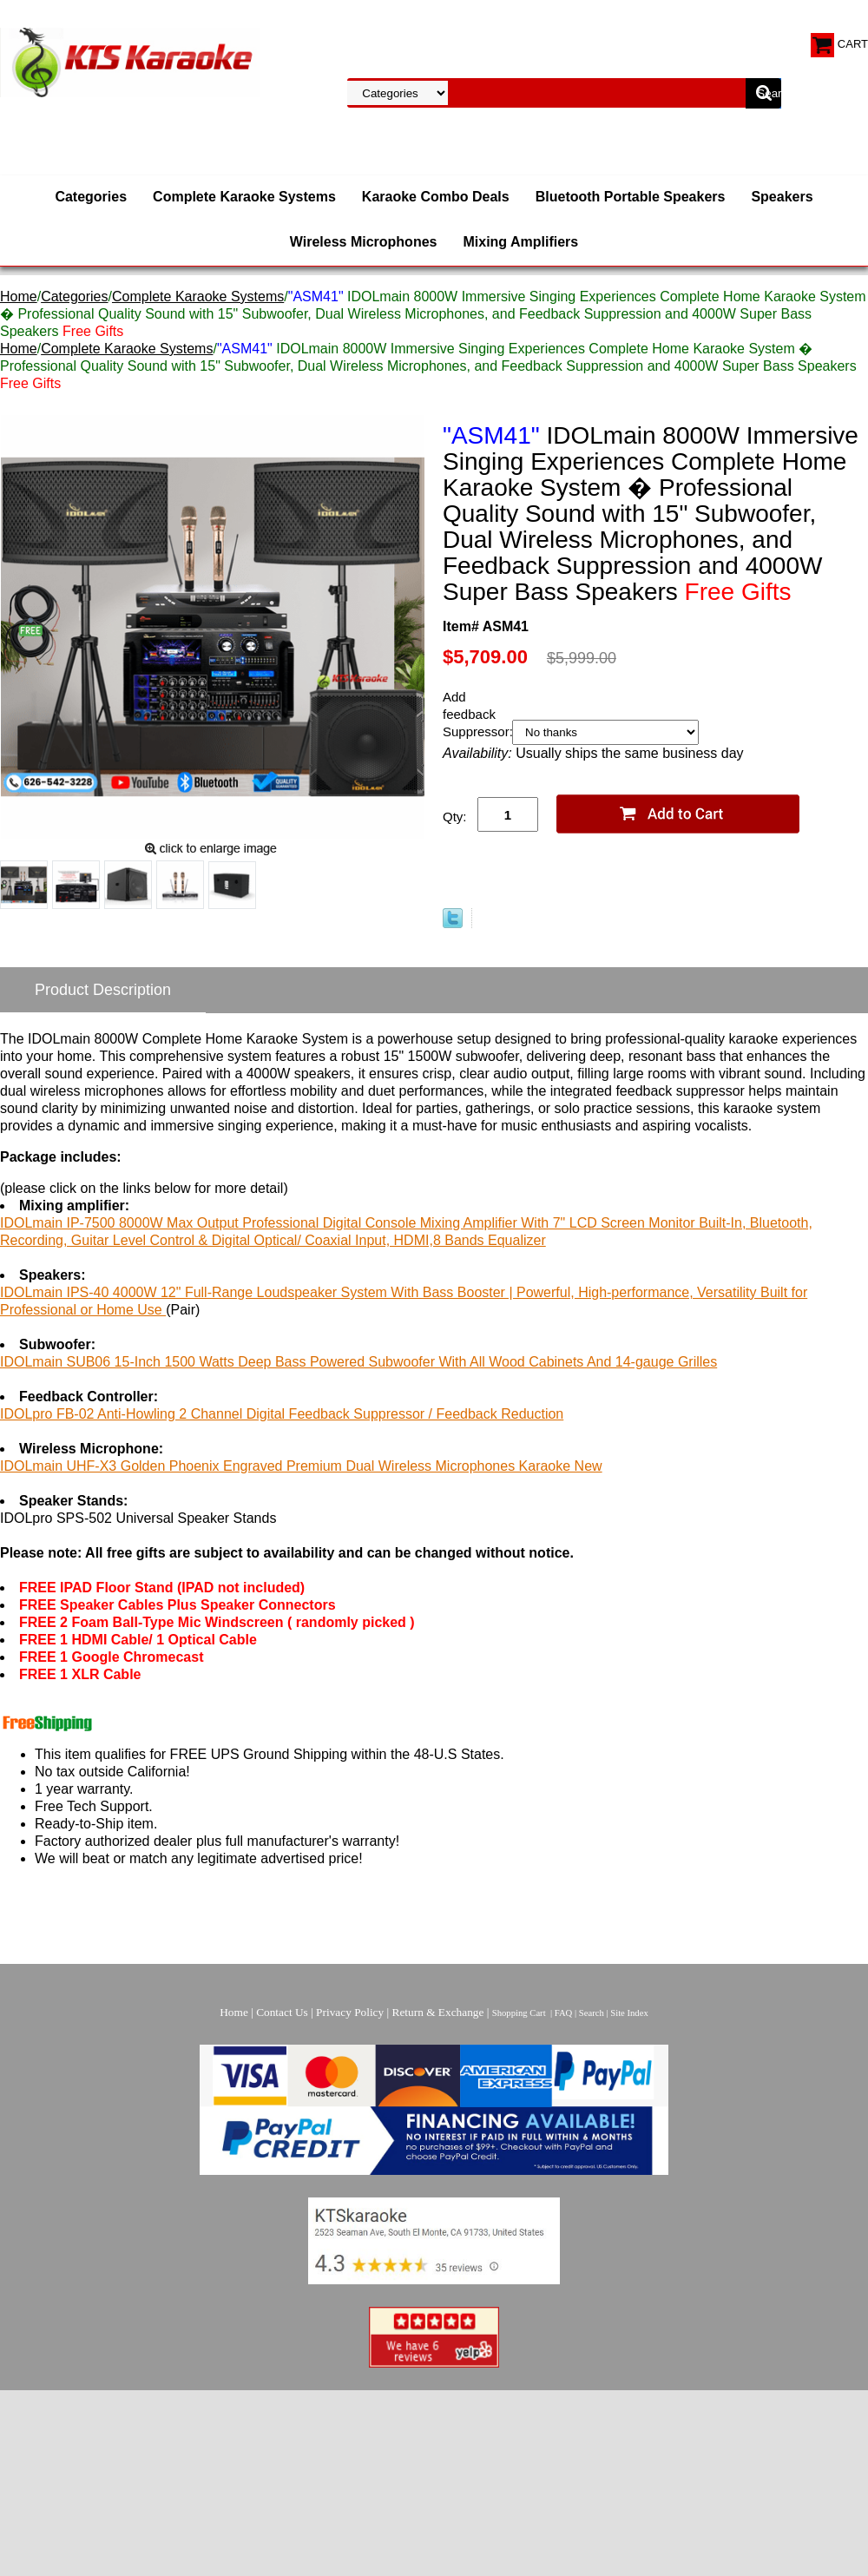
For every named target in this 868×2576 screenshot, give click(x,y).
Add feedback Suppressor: (477, 714)
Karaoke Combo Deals (436, 196)
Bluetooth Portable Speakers (631, 196)
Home (18, 296)
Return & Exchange (438, 2012)
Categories (91, 196)
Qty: (455, 816)
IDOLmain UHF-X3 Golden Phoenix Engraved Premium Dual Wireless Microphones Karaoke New (301, 1466)
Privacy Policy (350, 2012)
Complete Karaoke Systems (244, 196)
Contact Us (282, 2012)
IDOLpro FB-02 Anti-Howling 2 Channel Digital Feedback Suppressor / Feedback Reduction (281, 1414)
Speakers (781, 196)
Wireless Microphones (363, 241)
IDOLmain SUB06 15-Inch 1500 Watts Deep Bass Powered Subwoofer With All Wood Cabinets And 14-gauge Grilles (358, 1361)
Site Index (629, 2013)
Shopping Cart (519, 2013)
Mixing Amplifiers (520, 241)
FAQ (564, 2013)
